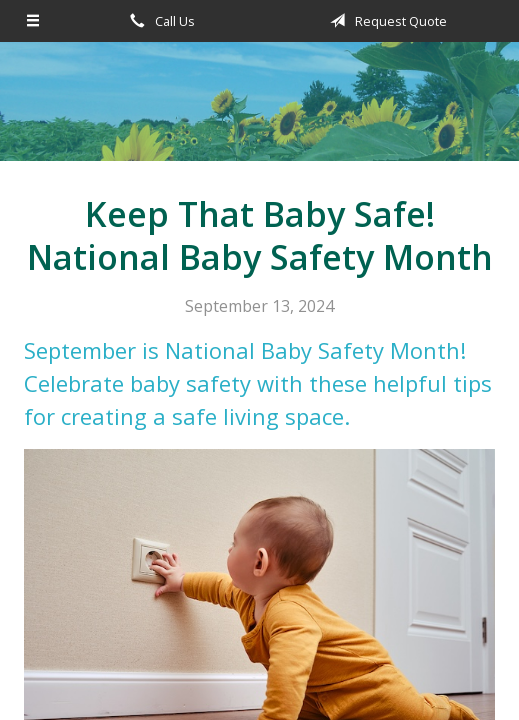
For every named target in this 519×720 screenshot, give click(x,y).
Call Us (159, 21)
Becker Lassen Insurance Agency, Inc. (260, 110)
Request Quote (385, 21)
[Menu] (33, 21)
